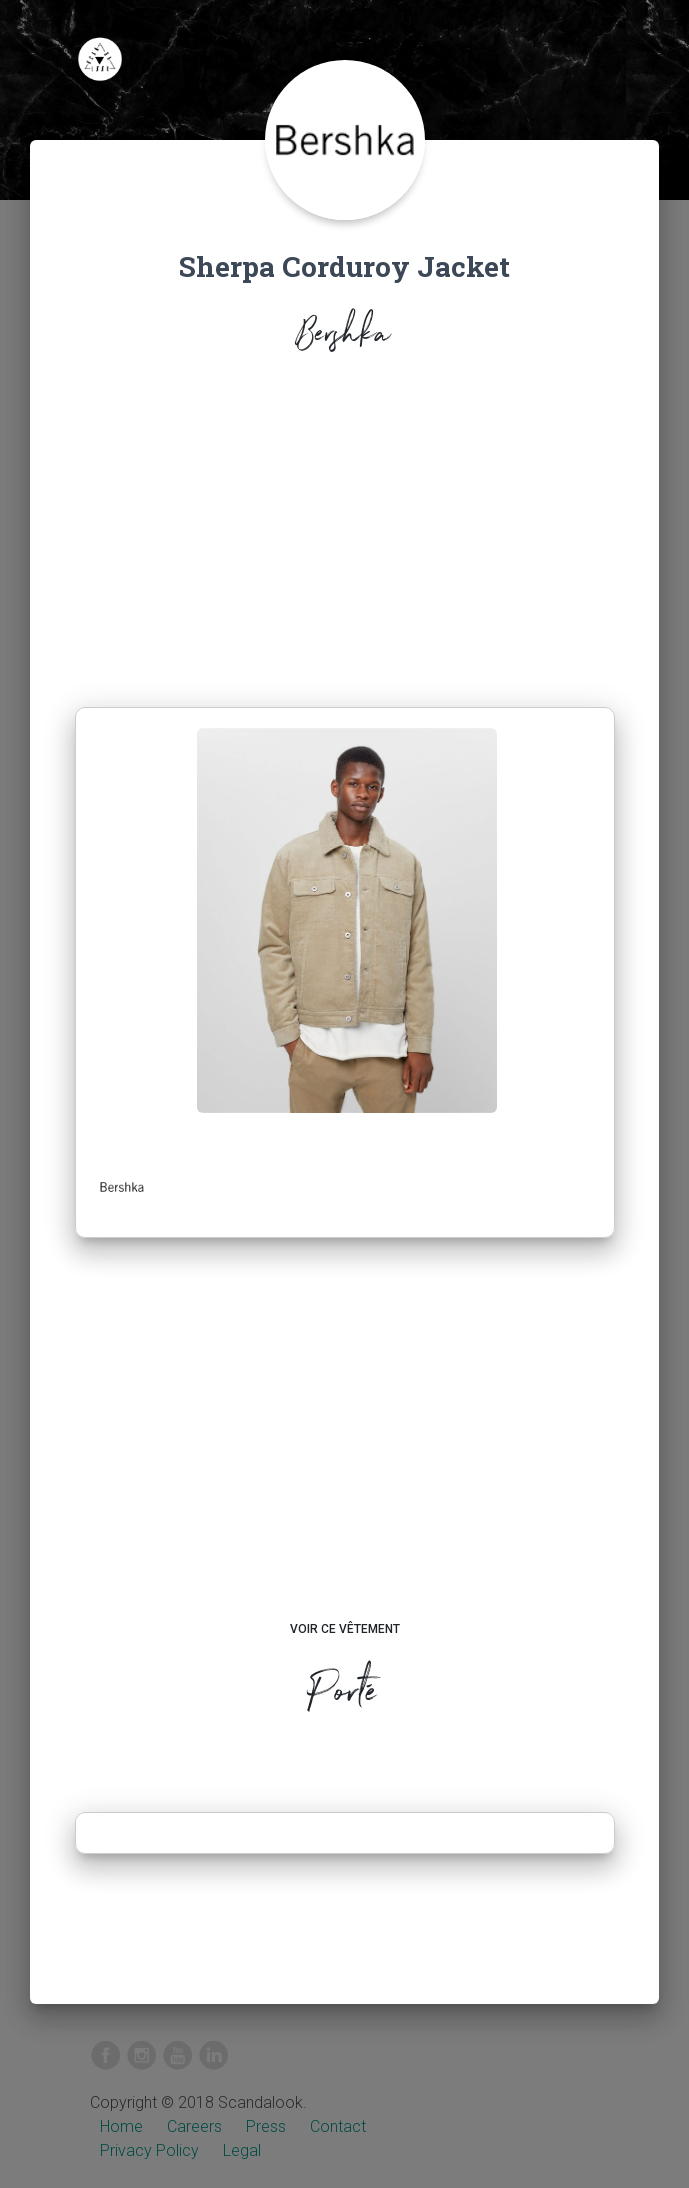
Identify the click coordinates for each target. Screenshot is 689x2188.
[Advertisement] (345, 536)
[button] (122, 1187)
